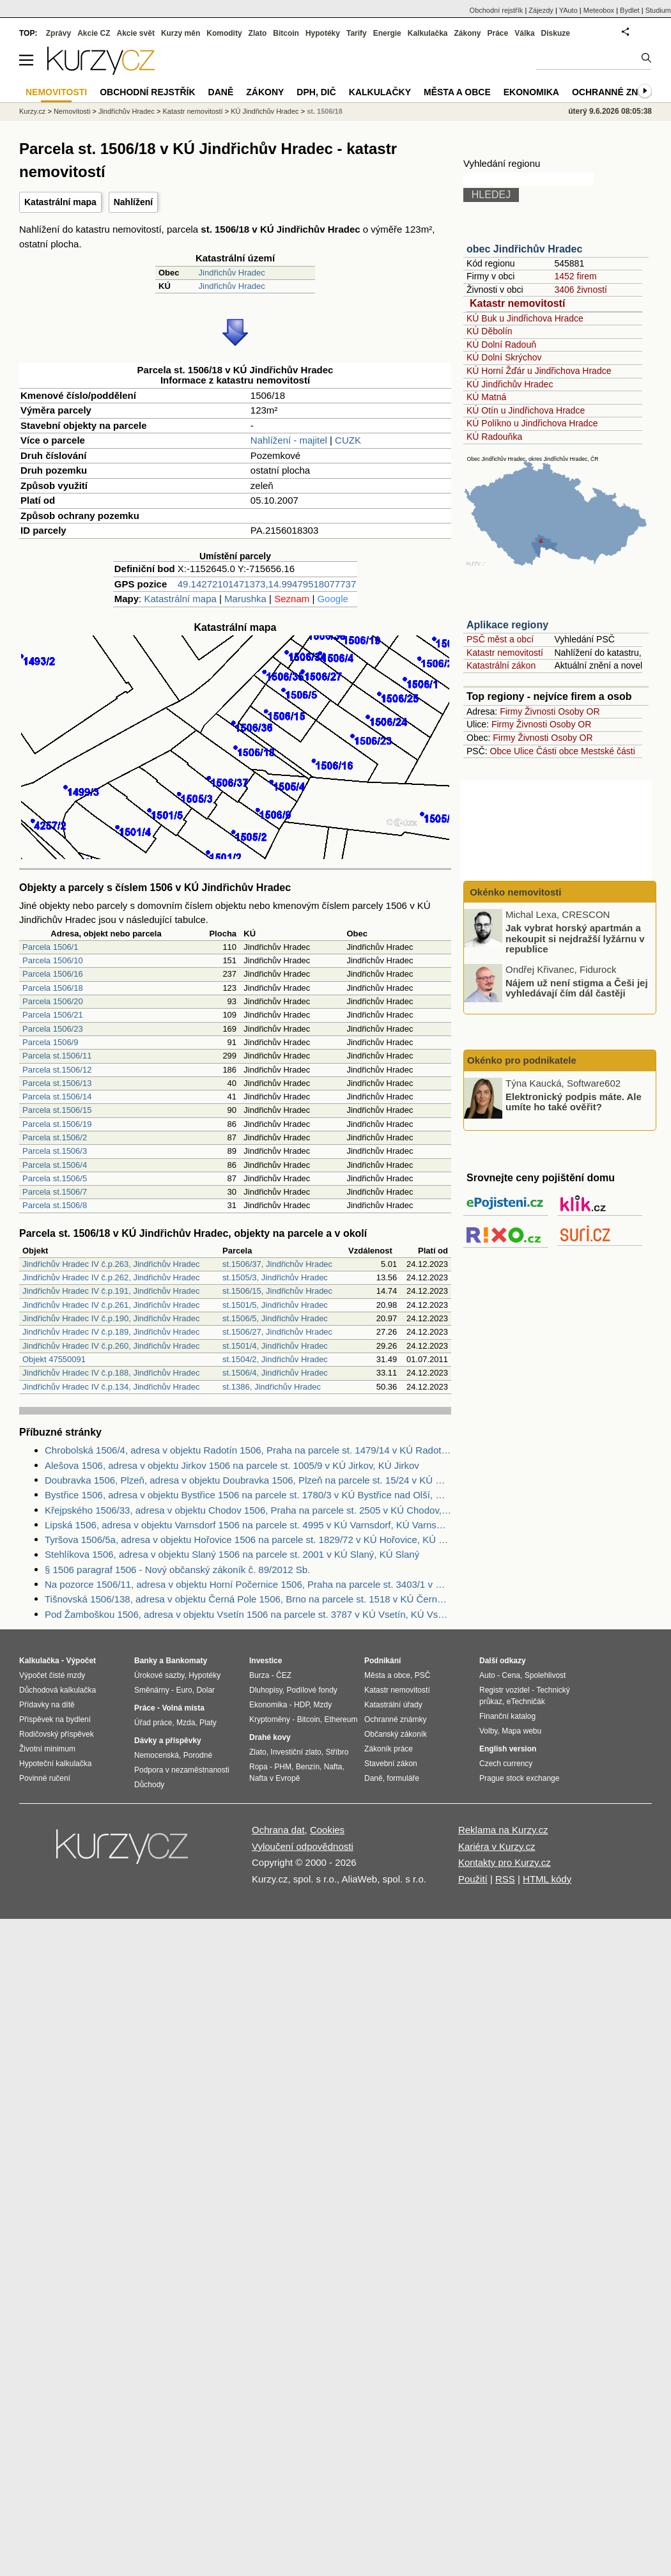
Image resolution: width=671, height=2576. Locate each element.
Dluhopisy (265, 1690)
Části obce (557, 751)
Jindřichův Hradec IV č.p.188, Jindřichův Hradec (110, 1372)
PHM (282, 1766)
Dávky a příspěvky (167, 1740)
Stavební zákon (390, 1763)
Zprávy (58, 33)
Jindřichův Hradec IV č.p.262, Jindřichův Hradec (110, 1277)
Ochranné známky (618, 92)
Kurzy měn (180, 33)
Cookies (327, 1829)
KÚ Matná (486, 397)
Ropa (258, 1766)
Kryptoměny (269, 1719)
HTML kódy (547, 1879)
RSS (505, 1879)
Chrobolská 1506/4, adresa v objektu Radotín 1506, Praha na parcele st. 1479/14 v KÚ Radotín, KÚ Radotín (248, 1450)
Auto (487, 1675)
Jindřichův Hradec (232, 272)
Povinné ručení (44, 1778)
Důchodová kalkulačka (57, 1690)
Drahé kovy (270, 1737)
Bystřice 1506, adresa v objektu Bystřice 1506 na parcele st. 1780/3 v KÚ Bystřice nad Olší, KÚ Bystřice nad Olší (248, 1494)
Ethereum (340, 1719)
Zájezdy (540, 10)
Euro (184, 1690)
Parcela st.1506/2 (54, 1137)
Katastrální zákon (501, 665)
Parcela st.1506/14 (56, 1096)
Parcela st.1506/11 (56, 1055)
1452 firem (575, 276)
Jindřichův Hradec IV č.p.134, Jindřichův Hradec (110, 1387)
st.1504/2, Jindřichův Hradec (275, 1359)
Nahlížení (133, 202)
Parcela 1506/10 (52, 960)
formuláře (403, 1778)
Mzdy (323, 1704)
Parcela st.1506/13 (56, 1083)
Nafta (333, 1766)
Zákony (467, 33)
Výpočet (81, 1660)
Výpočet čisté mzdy (52, 1675)
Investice (265, 1660)
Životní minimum (47, 1748)
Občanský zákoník (395, 1734)
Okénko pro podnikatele (521, 1060)
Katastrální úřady (393, 1704)
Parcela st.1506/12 (56, 1070)
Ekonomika (531, 92)
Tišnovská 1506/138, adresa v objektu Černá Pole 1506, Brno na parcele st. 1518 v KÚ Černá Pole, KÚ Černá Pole (248, 1599)
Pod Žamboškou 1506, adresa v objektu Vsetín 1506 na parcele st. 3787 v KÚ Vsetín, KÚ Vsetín (248, 1614)
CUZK (348, 440)
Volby (488, 1730)
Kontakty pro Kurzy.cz (504, 1862)
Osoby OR (578, 711)
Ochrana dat (278, 1829)
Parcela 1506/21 (52, 1015)
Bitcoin (286, 33)
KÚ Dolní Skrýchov (504, 357)
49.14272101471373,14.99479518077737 (267, 583)
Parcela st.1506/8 (54, 1205)
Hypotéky (322, 33)
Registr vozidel (504, 1690)
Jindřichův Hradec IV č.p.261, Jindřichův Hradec (110, 1305)
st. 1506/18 (325, 111)
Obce (500, 751)
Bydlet (630, 10)
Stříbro (336, 1752)
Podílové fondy (311, 1690)
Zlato (258, 33)
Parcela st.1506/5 (54, 1178)
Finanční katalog (507, 1716)
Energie (387, 33)
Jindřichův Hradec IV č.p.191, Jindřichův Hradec (110, 1291)
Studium (658, 10)
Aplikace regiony (507, 624)
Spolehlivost (545, 1675)
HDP (301, 1704)
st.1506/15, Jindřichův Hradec (277, 1291)
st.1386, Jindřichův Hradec (271, 1387)
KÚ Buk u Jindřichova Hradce (525, 318)
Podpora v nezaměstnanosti (181, 1769)
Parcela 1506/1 (50, 947)
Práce (498, 33)
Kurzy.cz (32, 111)
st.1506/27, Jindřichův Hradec (277, 1332)
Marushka (245, 598)
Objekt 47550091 (54, 1359)
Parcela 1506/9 (50, 1042)
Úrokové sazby (159, 1675)
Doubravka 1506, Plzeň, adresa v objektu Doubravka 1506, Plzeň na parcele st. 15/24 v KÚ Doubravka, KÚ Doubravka (248, 1480)
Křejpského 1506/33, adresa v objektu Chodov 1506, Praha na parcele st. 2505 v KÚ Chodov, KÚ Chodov (248, 1510)
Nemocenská (156, 1755)
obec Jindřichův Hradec (524, 249)
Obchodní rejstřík (496, 10)
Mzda (185, 1722)
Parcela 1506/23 (52, 1029)
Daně (221, 92)
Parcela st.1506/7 (54, 1192)
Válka (524, 33)
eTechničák (526, 1701)
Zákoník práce (388, 1748)
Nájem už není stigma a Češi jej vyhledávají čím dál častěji (576, 987)
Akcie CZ (93, 33)
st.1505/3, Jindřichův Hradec (275, 1277)
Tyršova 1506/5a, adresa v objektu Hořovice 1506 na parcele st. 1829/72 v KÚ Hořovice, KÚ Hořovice (248, 1539)
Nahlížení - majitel (289, 440)
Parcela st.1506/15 (56, 1110)
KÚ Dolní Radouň (501, 344)
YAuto (568, 10)
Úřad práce (153, 1722)
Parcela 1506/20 (52, 1001)
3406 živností (580, 289)
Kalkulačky (380, 92)
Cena (511, 1675)
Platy (208, 1722)
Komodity (224, 33)
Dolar (205, 1690)
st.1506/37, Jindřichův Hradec (277, 1264)
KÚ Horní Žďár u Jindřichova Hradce (539, 371)
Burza (259, 1675)
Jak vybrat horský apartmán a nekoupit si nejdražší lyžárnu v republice (575, 938)
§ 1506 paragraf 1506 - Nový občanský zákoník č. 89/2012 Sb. (177, 1569)
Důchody (149, 1784)
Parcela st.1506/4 (54, 1165)
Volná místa (183, 1707)
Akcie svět (136, 33)
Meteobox (598, 10)
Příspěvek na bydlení (55, 1719)
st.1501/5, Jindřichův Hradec (275, 1305)
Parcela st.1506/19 (56, 1124)
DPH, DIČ (316, 92)
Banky (145, 1660)
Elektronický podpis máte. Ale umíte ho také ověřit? (573, 1101)
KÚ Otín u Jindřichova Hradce (526, 410)
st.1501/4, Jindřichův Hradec (275, 1346)
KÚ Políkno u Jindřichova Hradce (532, 423)
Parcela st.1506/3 (54, 1151)
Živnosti (540, 711)
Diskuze (555, 33)
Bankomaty (186, 1660)
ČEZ (283, 1675)
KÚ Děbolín (490, 331)
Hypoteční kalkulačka (55, 1763)
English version (507, 1748)
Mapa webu (521, 1730)
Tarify (356, 33)
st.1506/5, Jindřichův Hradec (275, 1318)
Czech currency (505, 1763)
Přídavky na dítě (47, 1704)
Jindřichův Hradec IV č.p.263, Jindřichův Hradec (110, 1264)
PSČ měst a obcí (500, 639)
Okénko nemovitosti (514, 892)
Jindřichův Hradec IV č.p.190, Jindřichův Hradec (110, 1318)
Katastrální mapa (60, 202)
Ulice (524, 751)
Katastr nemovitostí (517, 303)
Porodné (197, 1755)
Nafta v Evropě (274, 1778)
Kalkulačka (428, 33)
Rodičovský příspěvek (56, 1734)
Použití (473, 1879)
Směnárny (151, 1690)
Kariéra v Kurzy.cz (497, 1846)
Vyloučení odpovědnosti (302, 1846)
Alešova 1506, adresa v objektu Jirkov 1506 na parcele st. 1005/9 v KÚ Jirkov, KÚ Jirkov (232, 1465)
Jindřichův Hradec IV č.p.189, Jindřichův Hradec (110, 1332)
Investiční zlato (295, 1752)
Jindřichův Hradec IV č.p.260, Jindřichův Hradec (110, 1346)
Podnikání (382, 1660)
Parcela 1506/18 (52, 988)
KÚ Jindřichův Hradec (510, 384)
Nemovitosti (72, 111)
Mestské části (608, 751)
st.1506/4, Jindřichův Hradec (275, 1372)
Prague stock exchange (519, 1778)
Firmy (511, 711)
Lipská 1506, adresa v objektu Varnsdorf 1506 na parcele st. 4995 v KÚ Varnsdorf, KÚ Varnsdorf (248, 1524)
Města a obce (457, 92)
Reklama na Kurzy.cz (503, 1829)
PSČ (423, 1675)
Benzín (308, 1766)
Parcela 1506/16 (52, 974)
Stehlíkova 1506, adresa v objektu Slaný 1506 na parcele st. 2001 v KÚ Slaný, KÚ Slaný (232, 1554)
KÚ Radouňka (494, 436)
